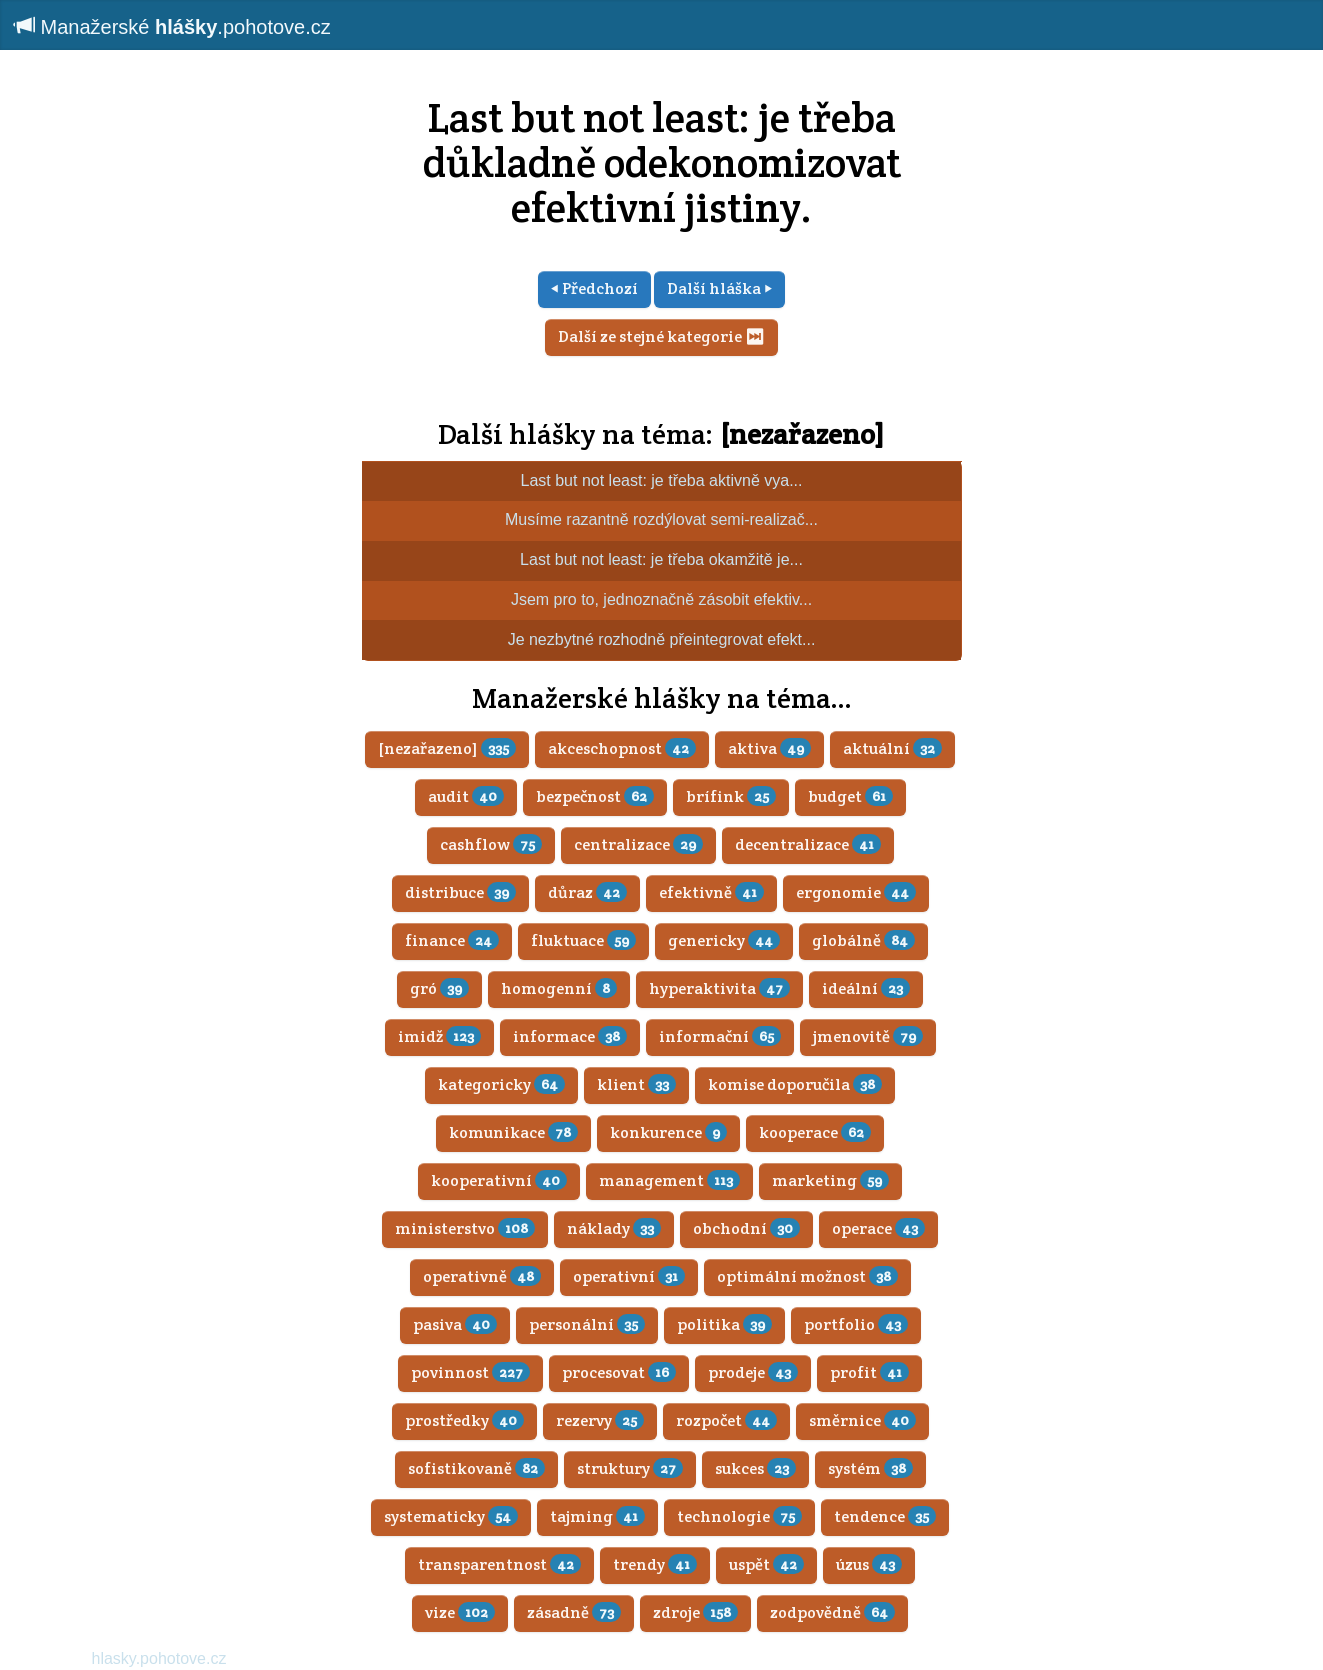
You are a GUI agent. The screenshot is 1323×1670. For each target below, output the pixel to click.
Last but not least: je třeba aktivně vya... (662, 480)
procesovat (619, 1372)
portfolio (856, 1324)
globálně (863, 940)
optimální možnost (807, 1276)
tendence (885, 1516)
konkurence (668, 1132)
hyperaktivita (719, 988)
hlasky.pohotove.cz (159, 1658)
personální (587, 1324)
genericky (724, 940)
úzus (869, 1564)
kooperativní (499, 1180)
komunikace (513, 1132)
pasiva (455, 1324)
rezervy (600, 1420)
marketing (830, 1180)
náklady (614, 1228)
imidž (439, 1036)
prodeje (753, 1372)
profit (869, 1372)
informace (570, 1036)
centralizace (638, 844)
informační (720, 1036)
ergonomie (856, 892)
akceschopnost (622, 748)
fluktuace (583, 940)
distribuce (460, 892)
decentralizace (808, 844)
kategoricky (501, 1084)
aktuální (892, 748)
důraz (587, 892)
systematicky (451, 1516)
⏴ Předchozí (594, 288)
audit (466, 796)
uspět (766, 1564)
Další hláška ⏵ (719, 288)
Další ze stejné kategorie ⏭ (661, 336)
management (669, 1180)
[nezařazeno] (802, 434)
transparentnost (499, 1564)
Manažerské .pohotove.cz (173, 26)
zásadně (574, 1612)
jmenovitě (868, 1036)
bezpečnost (595, 796)
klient (636, 1084)
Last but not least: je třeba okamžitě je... (661, 559)
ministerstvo (465, 1228)
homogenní (559, 988)
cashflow (491, 844)
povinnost (470, 1372)
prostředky (464, 1420)
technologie (739, 1516)
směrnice (862, 1420)
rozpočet (726, 1420)
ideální (866, 988)
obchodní (746, 1228)
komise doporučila (795, 1084)
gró (439, 988)
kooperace (815, 1132)
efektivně (711, 892)
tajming (597, 1516)
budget (850, 796)
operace (878, 1228)
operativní (629, 1276)
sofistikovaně (476, 1468)
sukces (755, 1468)
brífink (731, 796)
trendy (655, 1564)
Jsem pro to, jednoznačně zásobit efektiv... (661, 599)
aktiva (769, 748)
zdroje (695, 1612)
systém (870, 1468)
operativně (482, 1276)
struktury (630, 1468)
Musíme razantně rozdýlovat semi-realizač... (661, 519)
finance (452, 940)
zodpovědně (832, 1612)
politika (724, 1324)
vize (460, 1612)
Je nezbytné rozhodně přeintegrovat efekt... (662, 639)
